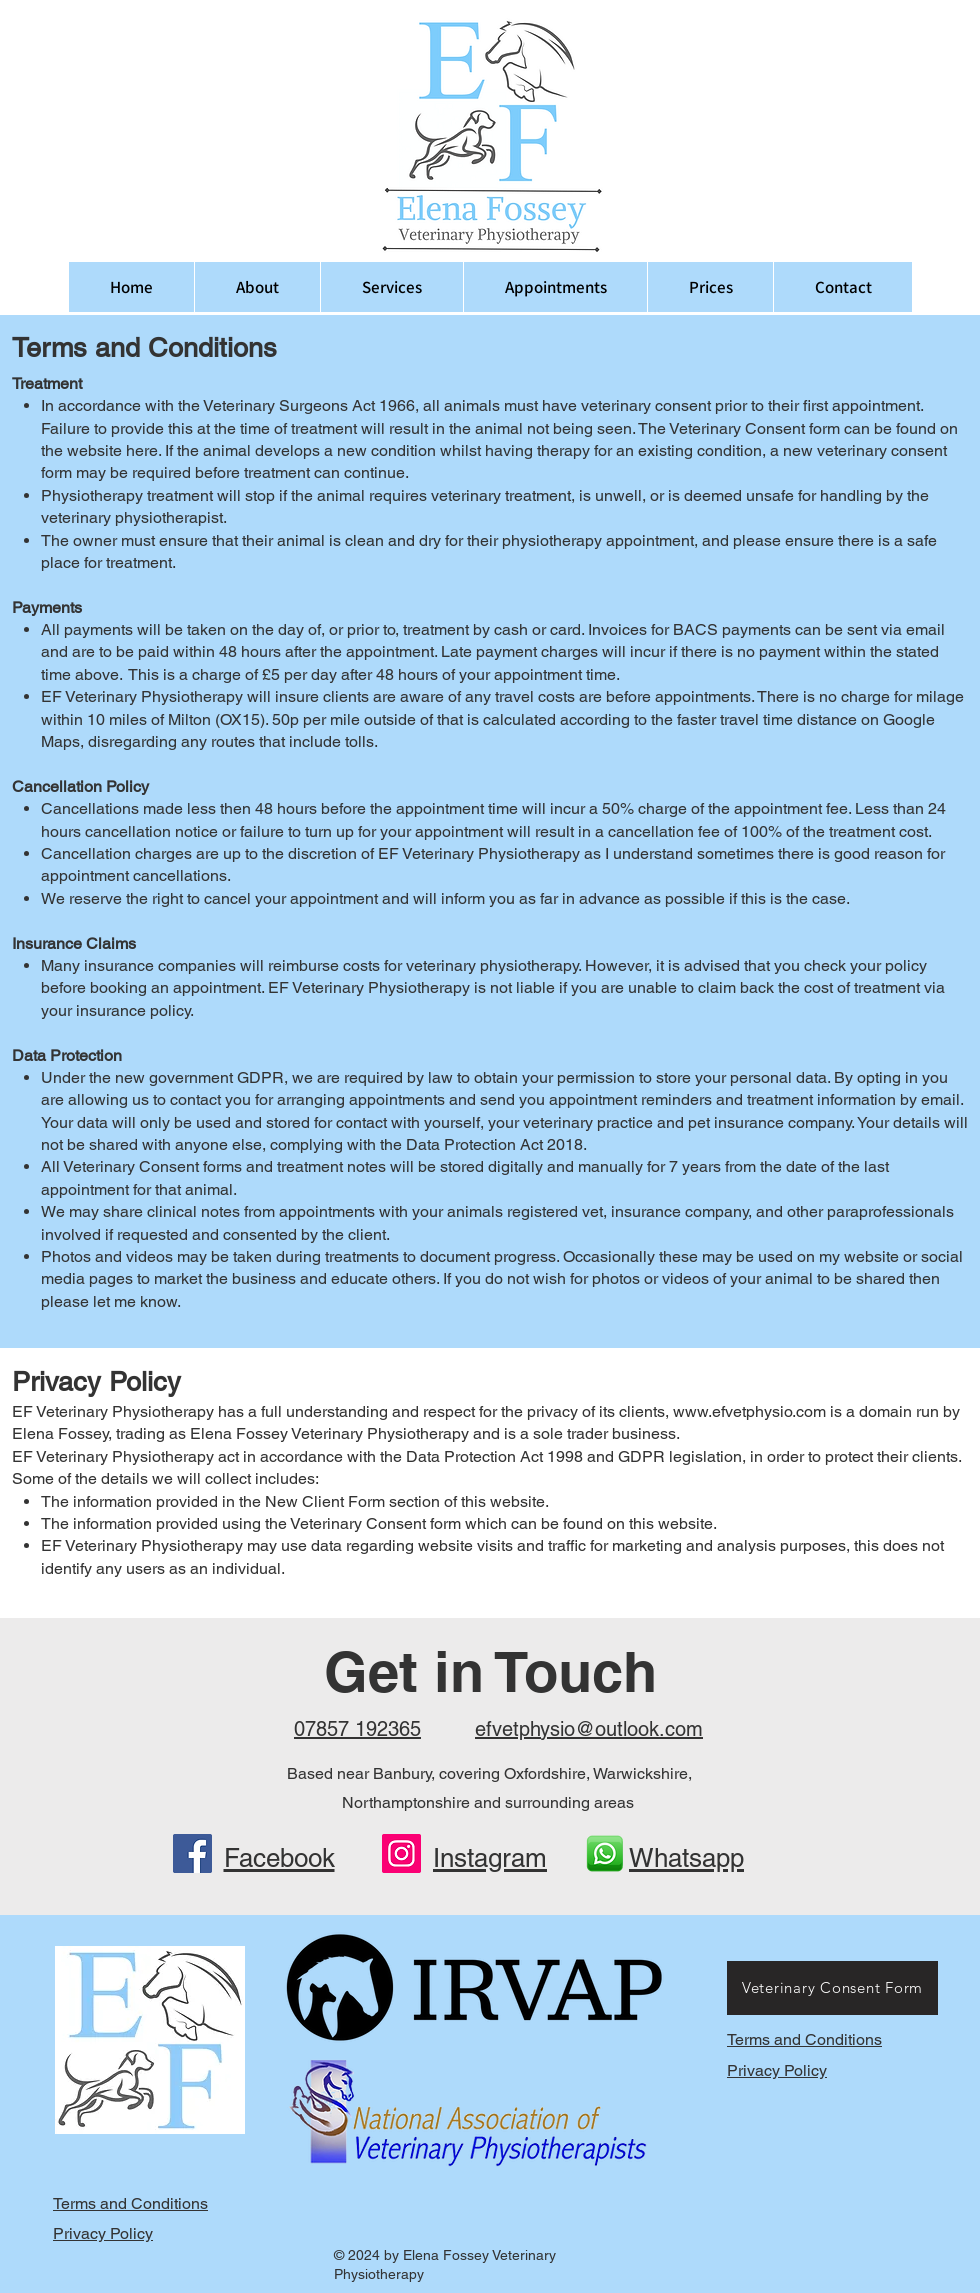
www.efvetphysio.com (749, 1411)
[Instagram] (401, 1853)
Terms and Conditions (804, 2039)
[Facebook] (192, 1853)
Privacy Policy (777, 2070)
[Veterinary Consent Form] (832, 1988)
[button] (391, 287)
